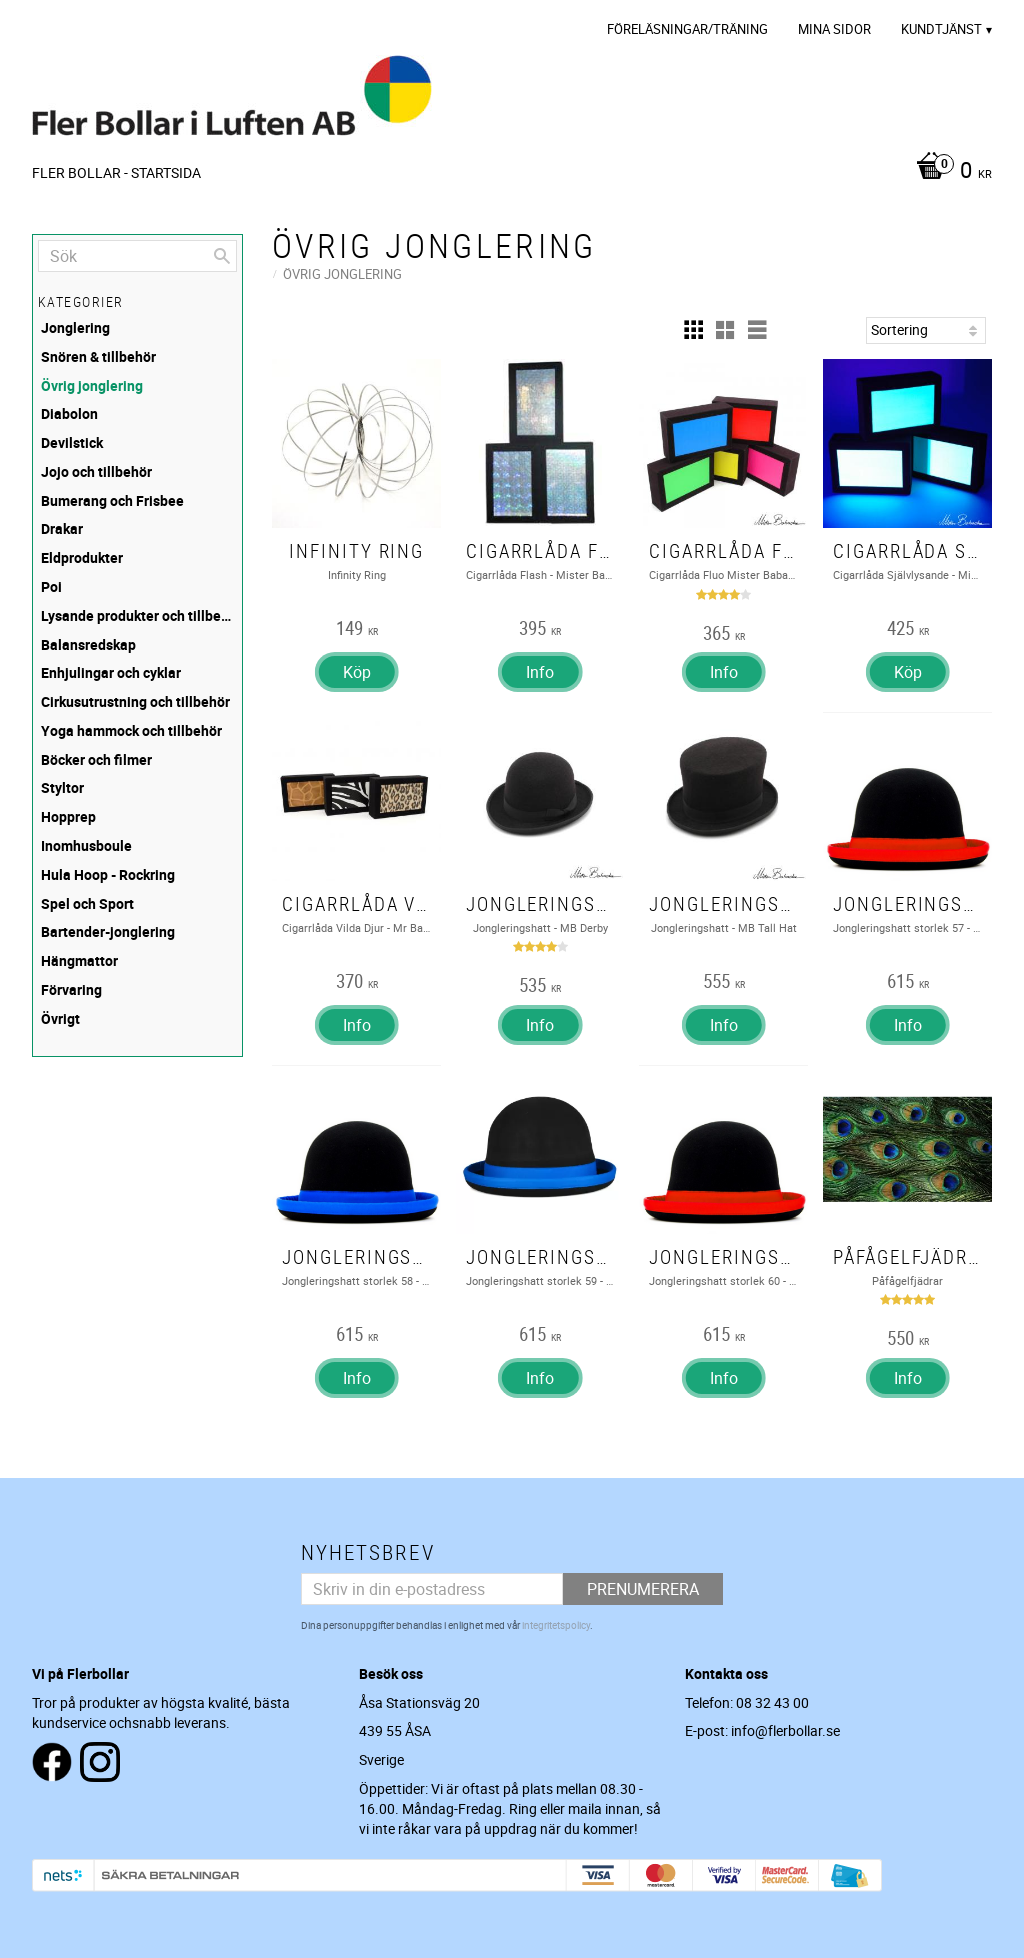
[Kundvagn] (949, 172)
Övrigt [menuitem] (60, 1018)
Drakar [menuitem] (62, 528)
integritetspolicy (556, 1625)
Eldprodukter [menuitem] (82, 557)
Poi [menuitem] (51, 586)
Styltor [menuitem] (62, 787)
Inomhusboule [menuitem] (86, 845)
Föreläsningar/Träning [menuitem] (687, 29)
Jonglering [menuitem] (75, 327)
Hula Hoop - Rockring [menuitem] (108, 874)
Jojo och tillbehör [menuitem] (96, 471)
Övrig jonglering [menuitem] (92, 385)
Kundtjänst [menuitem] (941, 29)
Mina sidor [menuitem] (834, 29)
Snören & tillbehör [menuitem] (98, 356)
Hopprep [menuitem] (68, 816)
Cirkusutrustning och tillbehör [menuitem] (135, 701)
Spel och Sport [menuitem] (87, 903)
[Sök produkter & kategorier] (137, 256)
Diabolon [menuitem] (69, 413)
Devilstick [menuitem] (72, 442)
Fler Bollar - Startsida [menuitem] (116, 172)
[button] (693, 330)
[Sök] (222, 256)
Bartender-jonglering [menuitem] (108, 931)
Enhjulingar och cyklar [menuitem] (111, 672)
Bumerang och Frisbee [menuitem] (112, 500)
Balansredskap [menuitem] (88, 644)
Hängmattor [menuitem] (79, 960)
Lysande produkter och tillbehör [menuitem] (139, 615)
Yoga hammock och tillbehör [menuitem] (131, 730)
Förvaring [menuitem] (71, 989)
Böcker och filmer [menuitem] (96, 759)
